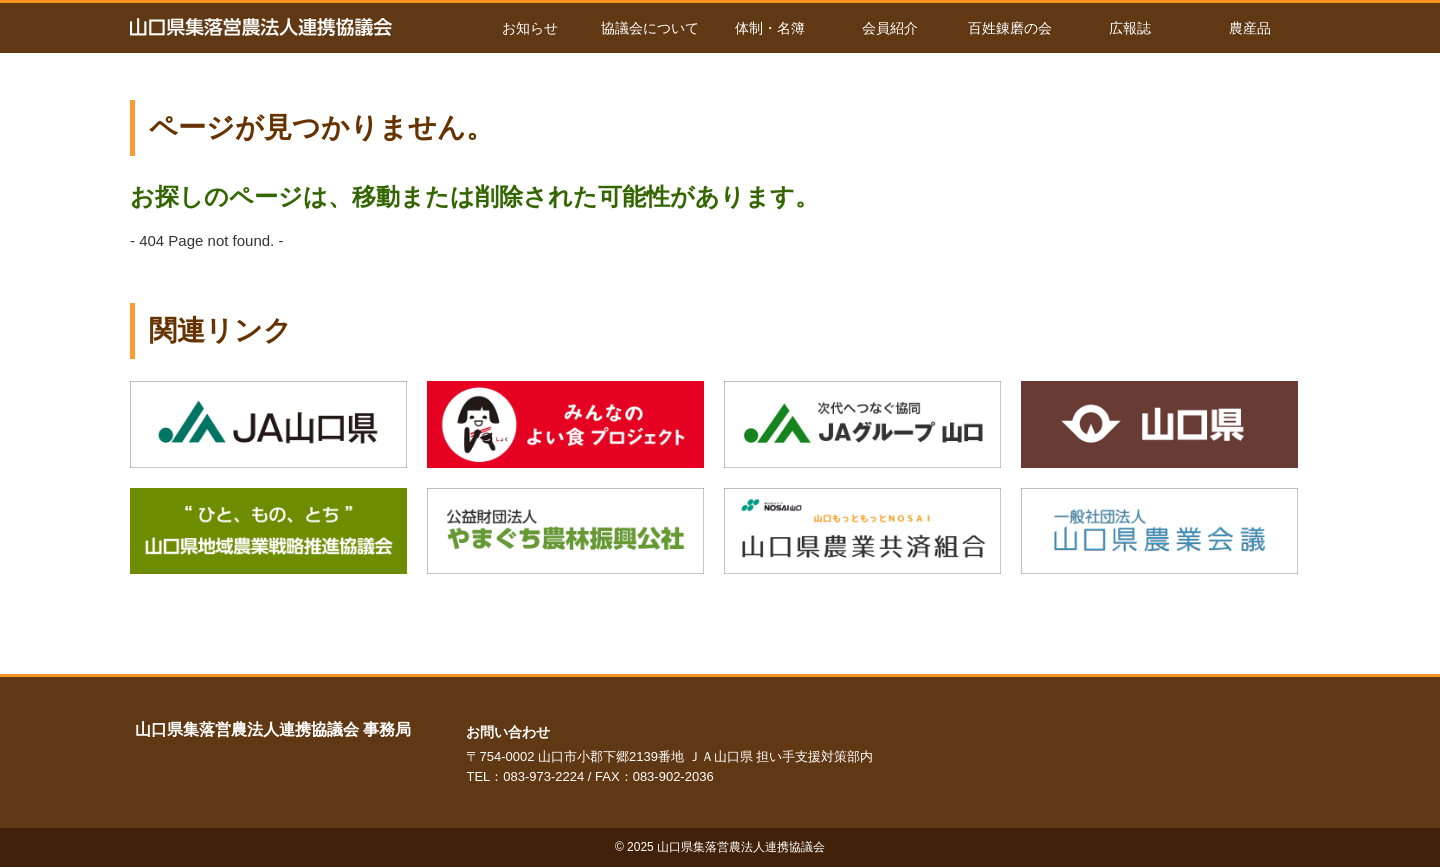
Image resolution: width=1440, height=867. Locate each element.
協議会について (650, 28)
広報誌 (1130, 28)
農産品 (1250, 28)
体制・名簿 (770, 28)
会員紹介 (890, 28)
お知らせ (530, 28)
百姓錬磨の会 (1010, 28)
